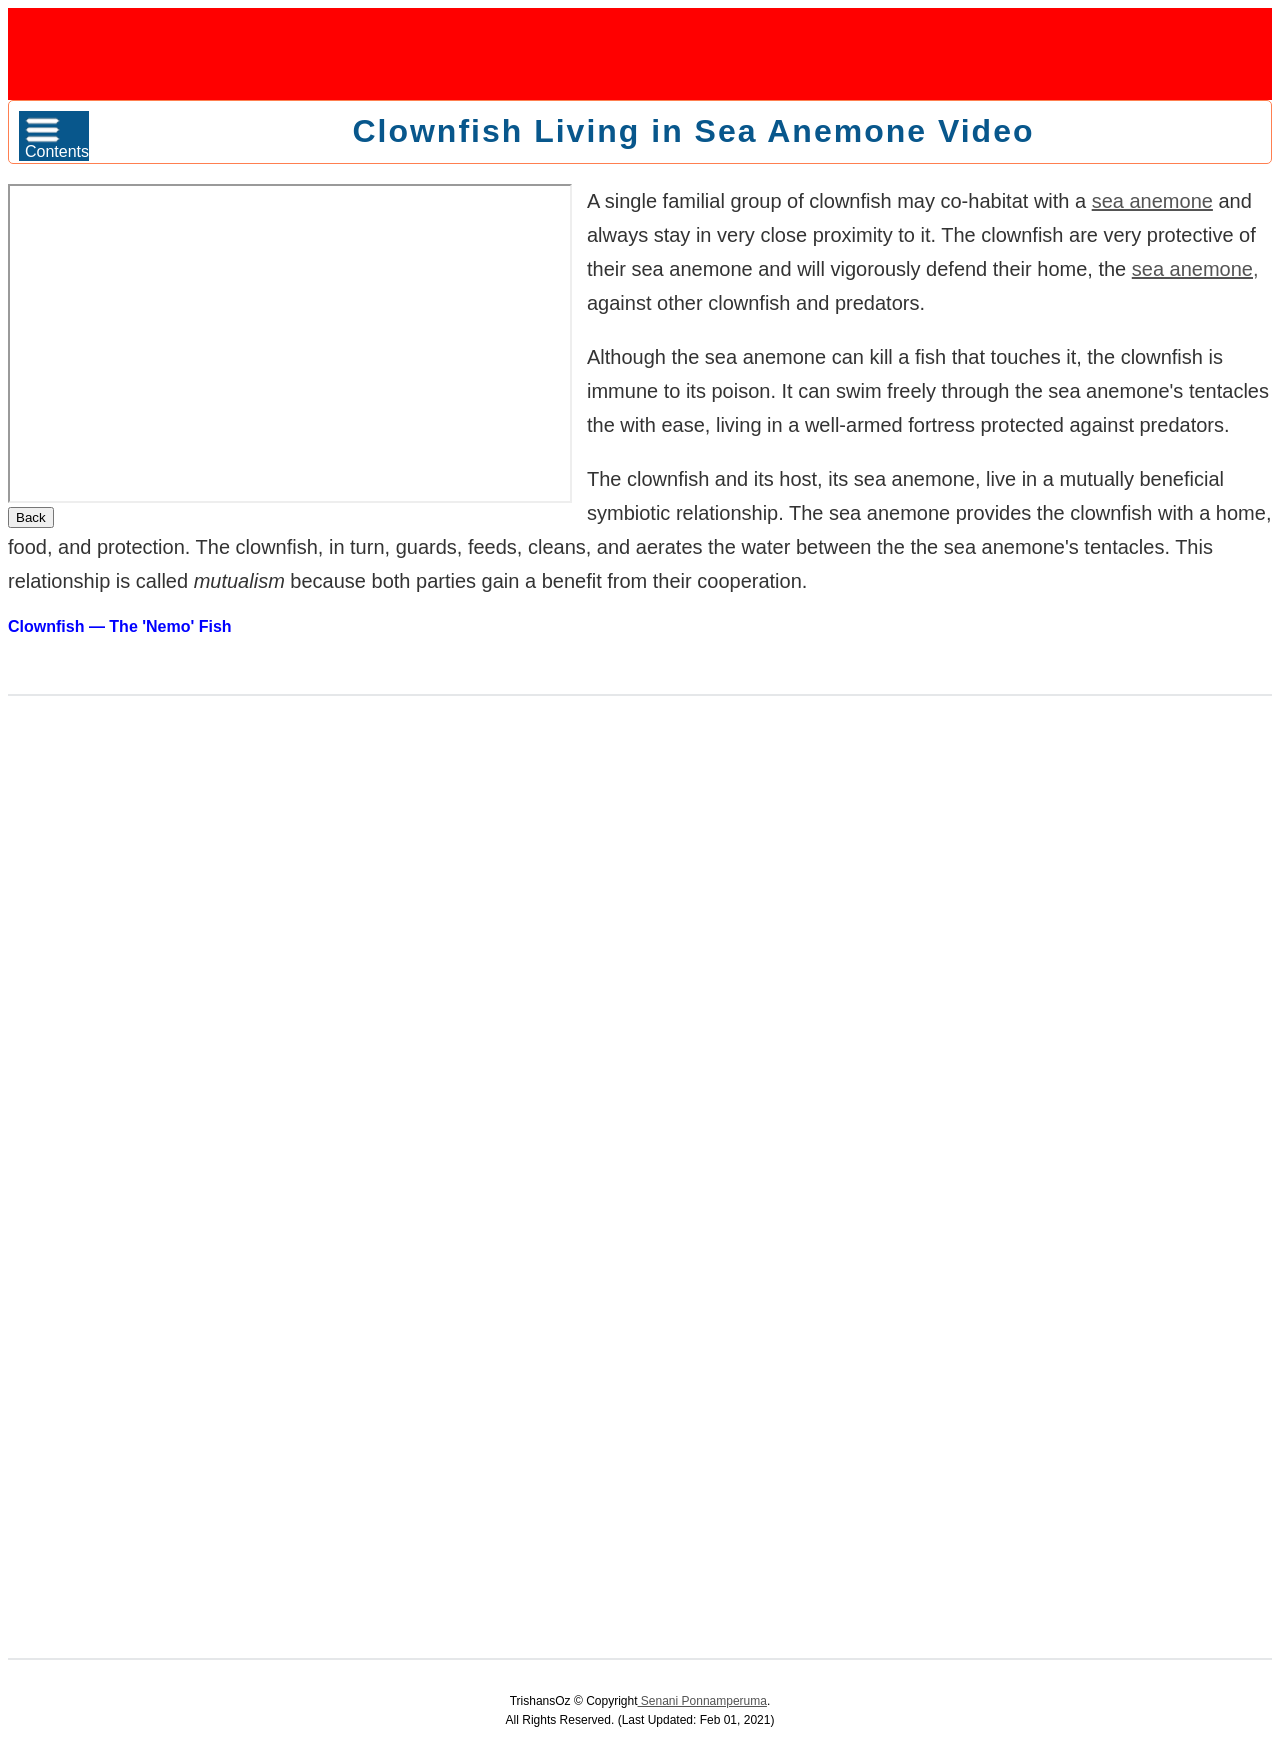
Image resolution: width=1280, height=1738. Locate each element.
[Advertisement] (640, 53)
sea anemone (1152, 201)
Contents (57, 138)
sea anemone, (1195, 269)
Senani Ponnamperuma (702, 1701)
